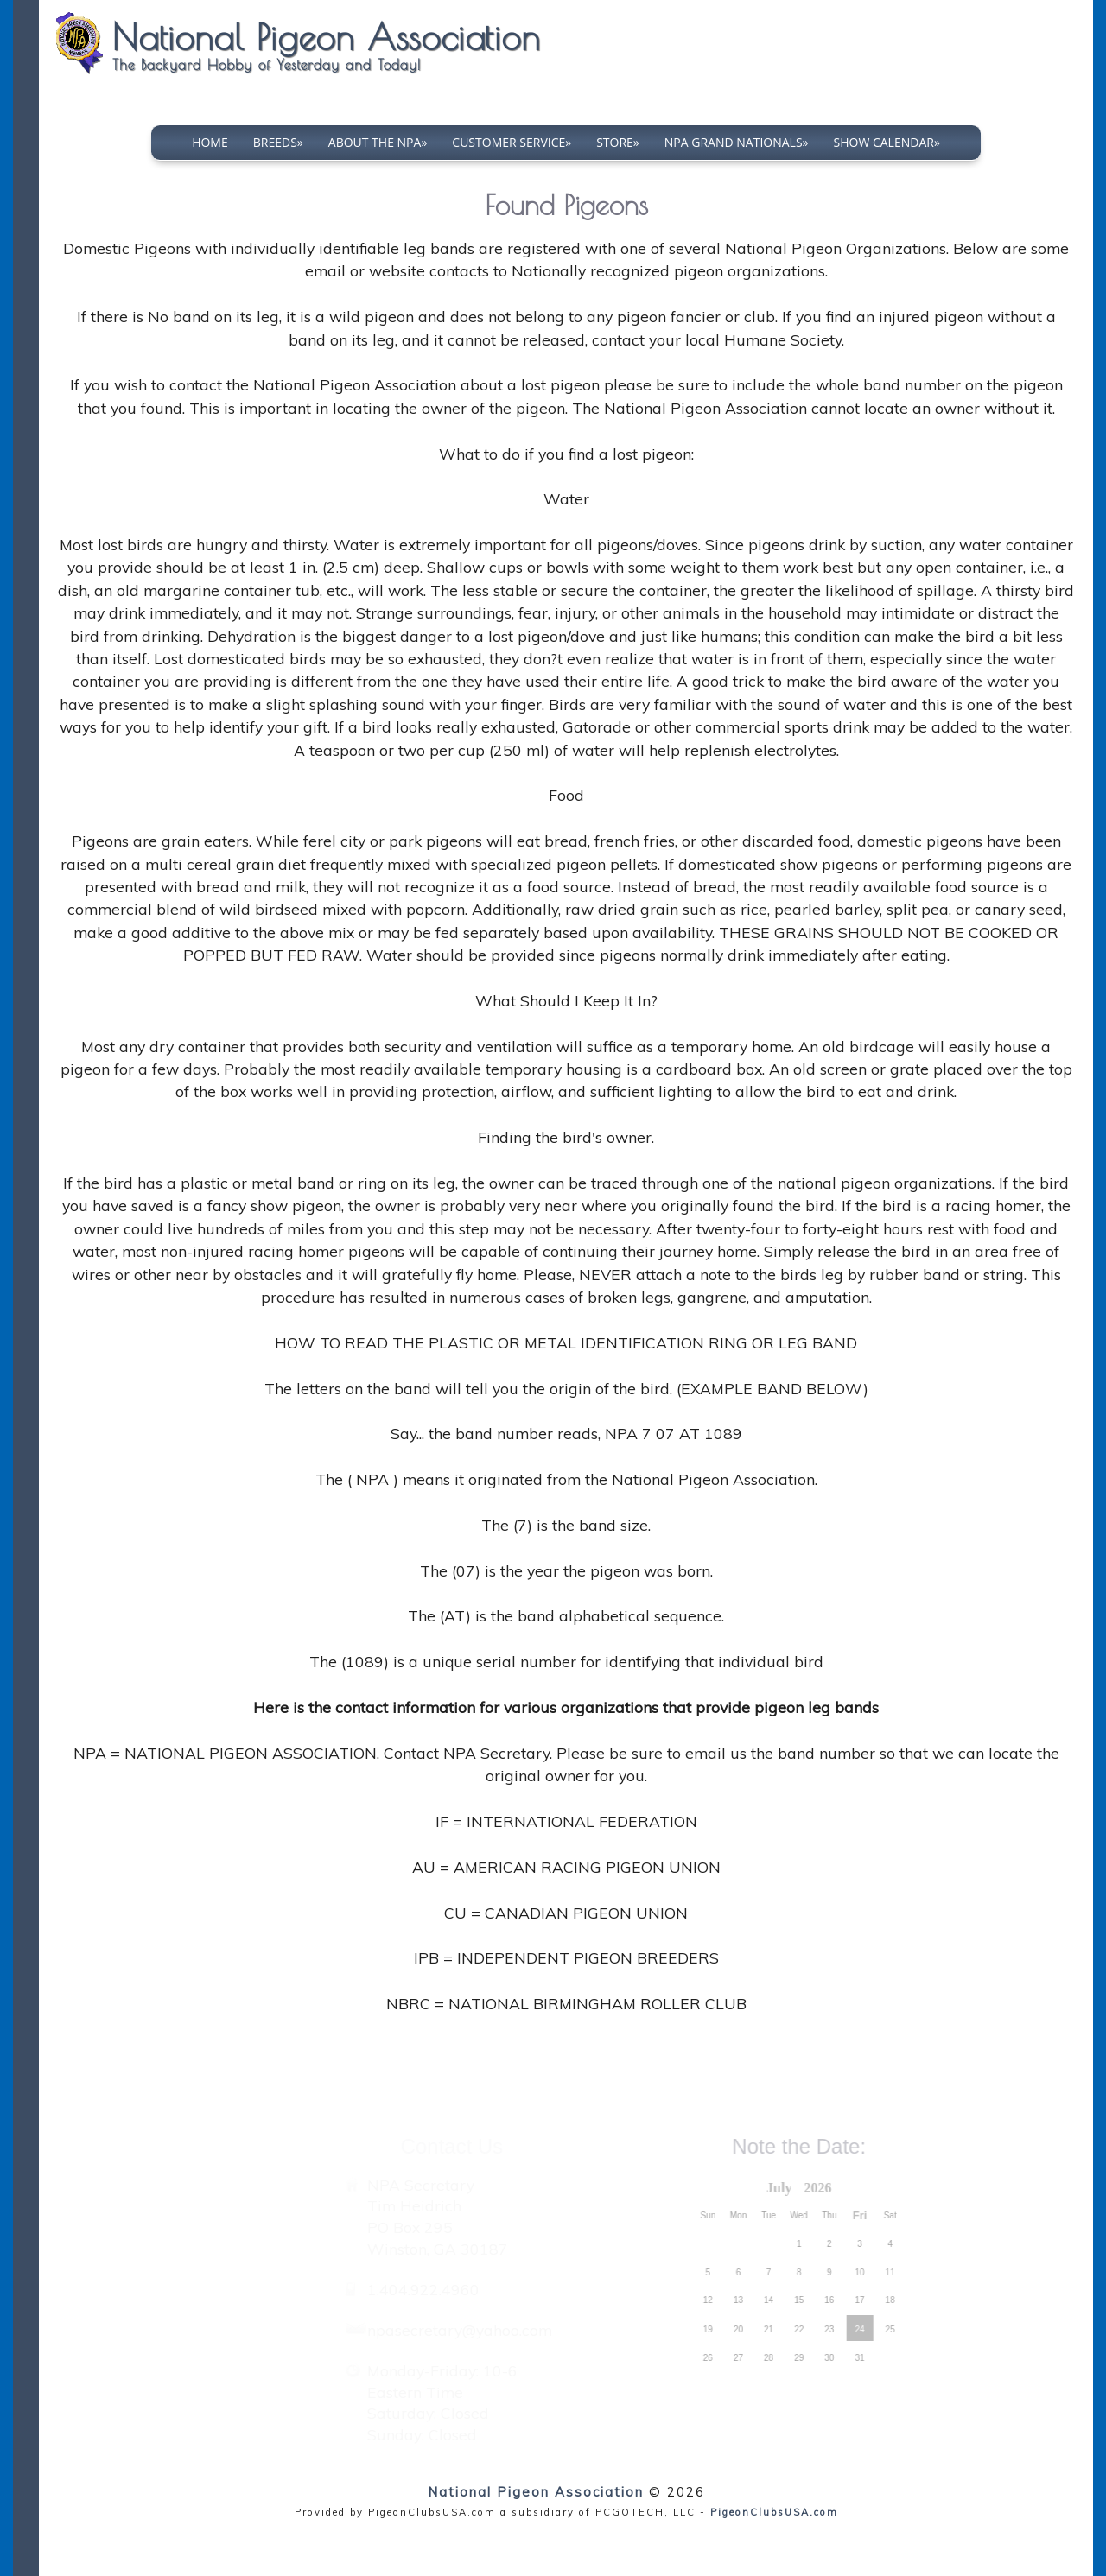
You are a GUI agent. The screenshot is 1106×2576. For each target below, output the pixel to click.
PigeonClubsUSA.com (774, 2512)
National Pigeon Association (536, 2492)
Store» (617, 142)
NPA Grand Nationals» (736, 142)
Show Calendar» (887, 142)
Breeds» (278, 142)
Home (210, 142)
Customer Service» (511, 142)
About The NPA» (378, 142)
